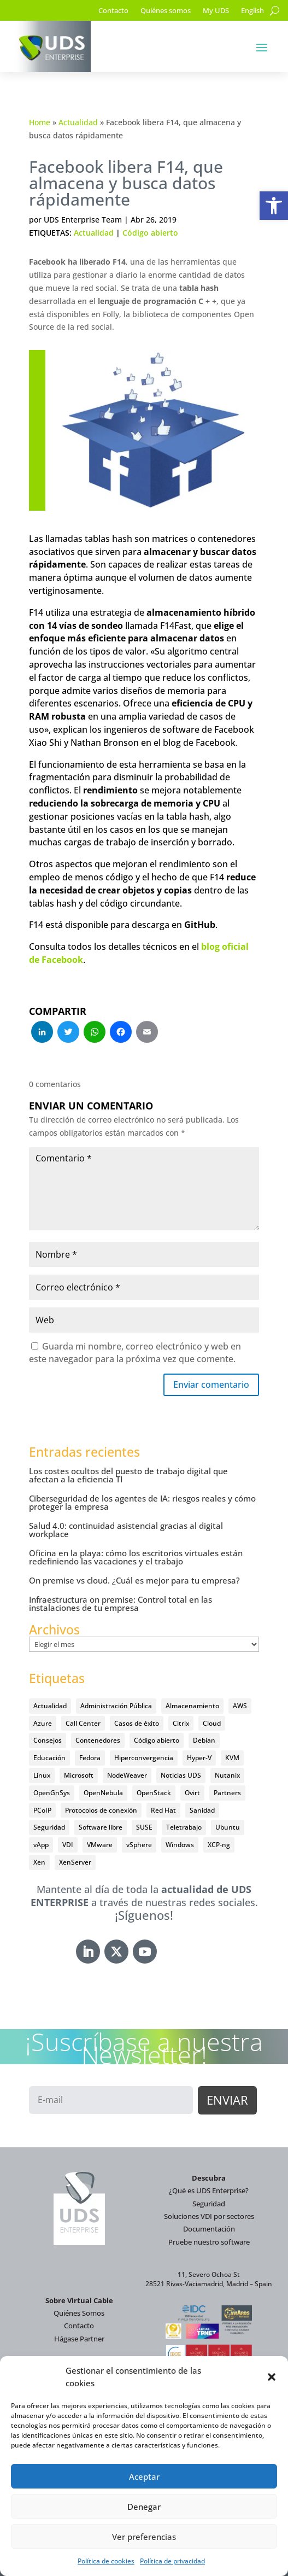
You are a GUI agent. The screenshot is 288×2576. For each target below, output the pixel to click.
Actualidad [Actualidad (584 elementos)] (50, 1705)
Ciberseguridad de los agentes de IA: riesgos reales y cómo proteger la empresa (142, 1502)
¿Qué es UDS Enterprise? (209, 2190)
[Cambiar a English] (252, 13)
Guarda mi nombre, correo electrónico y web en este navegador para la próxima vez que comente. (135, 1352)
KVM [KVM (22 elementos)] (232, 1757)
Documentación (209, 2229)
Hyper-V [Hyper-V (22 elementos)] (199, 1757)
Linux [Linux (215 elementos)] (41, 1775)
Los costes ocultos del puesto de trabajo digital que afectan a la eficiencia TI (128, 1475)
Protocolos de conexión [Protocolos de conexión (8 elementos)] (101, 1810)
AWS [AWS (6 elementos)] (240, 1705)
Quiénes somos (165, 11)
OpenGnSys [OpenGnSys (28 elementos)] (51, 1792)
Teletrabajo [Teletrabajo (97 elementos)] (184, 1827)
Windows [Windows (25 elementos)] (180, 1844)
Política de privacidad (172, 2561)
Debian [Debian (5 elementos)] (204, 1740)
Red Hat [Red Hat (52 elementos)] (163, 1810)
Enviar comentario (211, 1384)
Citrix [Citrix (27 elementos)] (181, 1723)
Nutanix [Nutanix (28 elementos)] (227, 1775)
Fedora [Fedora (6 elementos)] (90, 1757)
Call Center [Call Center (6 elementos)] (83, 1723)
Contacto (113, 11)
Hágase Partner (79, 2339)
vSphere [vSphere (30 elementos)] (139, 1844)
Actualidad (78, 122)
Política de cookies (106, 2561)
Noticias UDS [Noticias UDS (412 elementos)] (181, 1775)
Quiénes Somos (79, 2313)
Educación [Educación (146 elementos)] (49, 1757)
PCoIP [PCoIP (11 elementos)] (42, 1810)
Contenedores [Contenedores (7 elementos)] (97, 1740)
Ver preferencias (144, 2536)
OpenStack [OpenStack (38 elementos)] (154, 1792)
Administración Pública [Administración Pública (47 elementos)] (116, 1705)
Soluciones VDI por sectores (209, 2216)
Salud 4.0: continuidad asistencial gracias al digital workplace (126, 1529)
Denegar (144, 2506)
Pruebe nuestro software (209, 2242)
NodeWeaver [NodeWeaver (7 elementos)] (127, 1775)
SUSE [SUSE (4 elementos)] (144, 1827)
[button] (274, 205)
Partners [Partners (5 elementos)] (227, 1792)
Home (39, 122)
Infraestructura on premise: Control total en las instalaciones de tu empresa (120, 1603)
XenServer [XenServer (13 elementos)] (75, 1862)
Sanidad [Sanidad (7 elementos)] (202, 1810)
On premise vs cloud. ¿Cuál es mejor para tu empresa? (134, 1580)
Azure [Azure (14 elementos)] (42, 1723)
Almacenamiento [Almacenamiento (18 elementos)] (192, 1705)
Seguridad (208, 2204)
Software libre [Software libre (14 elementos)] (100, 1827)
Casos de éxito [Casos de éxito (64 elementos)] (136, 1723)
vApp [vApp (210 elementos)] (41, 1844)
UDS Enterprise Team (83, 219)
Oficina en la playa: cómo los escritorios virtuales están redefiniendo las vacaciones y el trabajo (136, 1557)
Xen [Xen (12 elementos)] (39, 1862)
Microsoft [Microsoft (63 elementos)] (78, 1775)
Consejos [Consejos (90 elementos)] (47, 1740)
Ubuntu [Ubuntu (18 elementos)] (227, 1827)
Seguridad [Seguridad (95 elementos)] (49, 1827)
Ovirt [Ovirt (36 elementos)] (192, 1792)
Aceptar (144, 2476)
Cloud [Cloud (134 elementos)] (212, 1723)
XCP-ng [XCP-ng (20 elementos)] (219, 1844)
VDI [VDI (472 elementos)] (67, 1844)
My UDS (216, 11)
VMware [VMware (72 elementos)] (100, 1844)
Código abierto (150, 232)
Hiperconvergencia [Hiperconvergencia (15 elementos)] (143, 1757)
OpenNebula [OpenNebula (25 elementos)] (103, 1792)
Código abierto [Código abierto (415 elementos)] (156, 1740)
